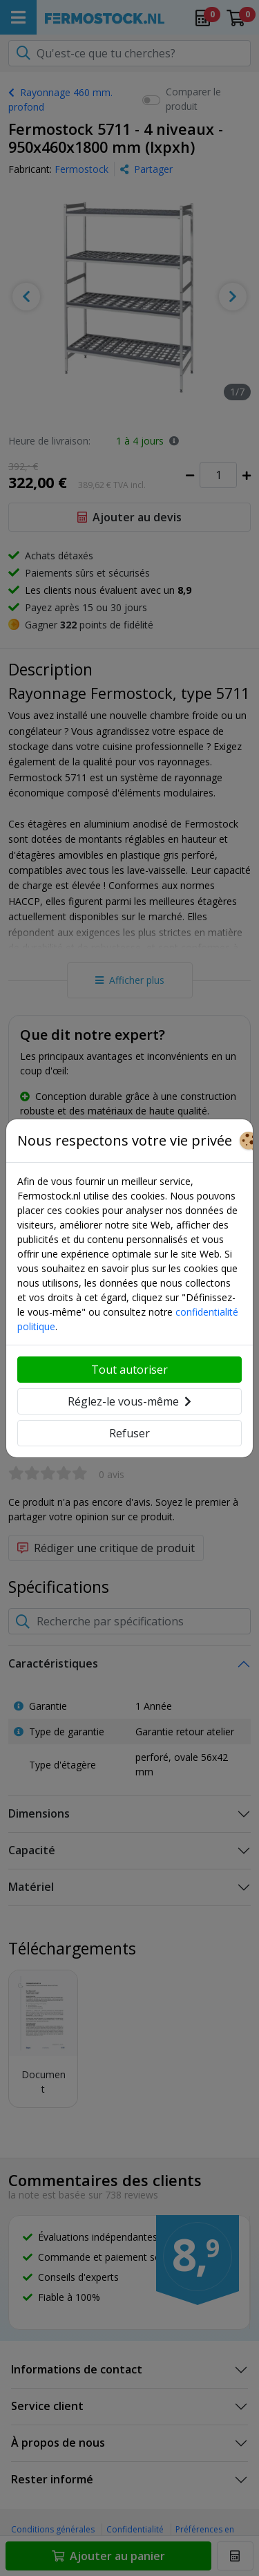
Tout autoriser (129, 1369)
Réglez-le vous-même (129, 1401)
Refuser (129, 1433)
